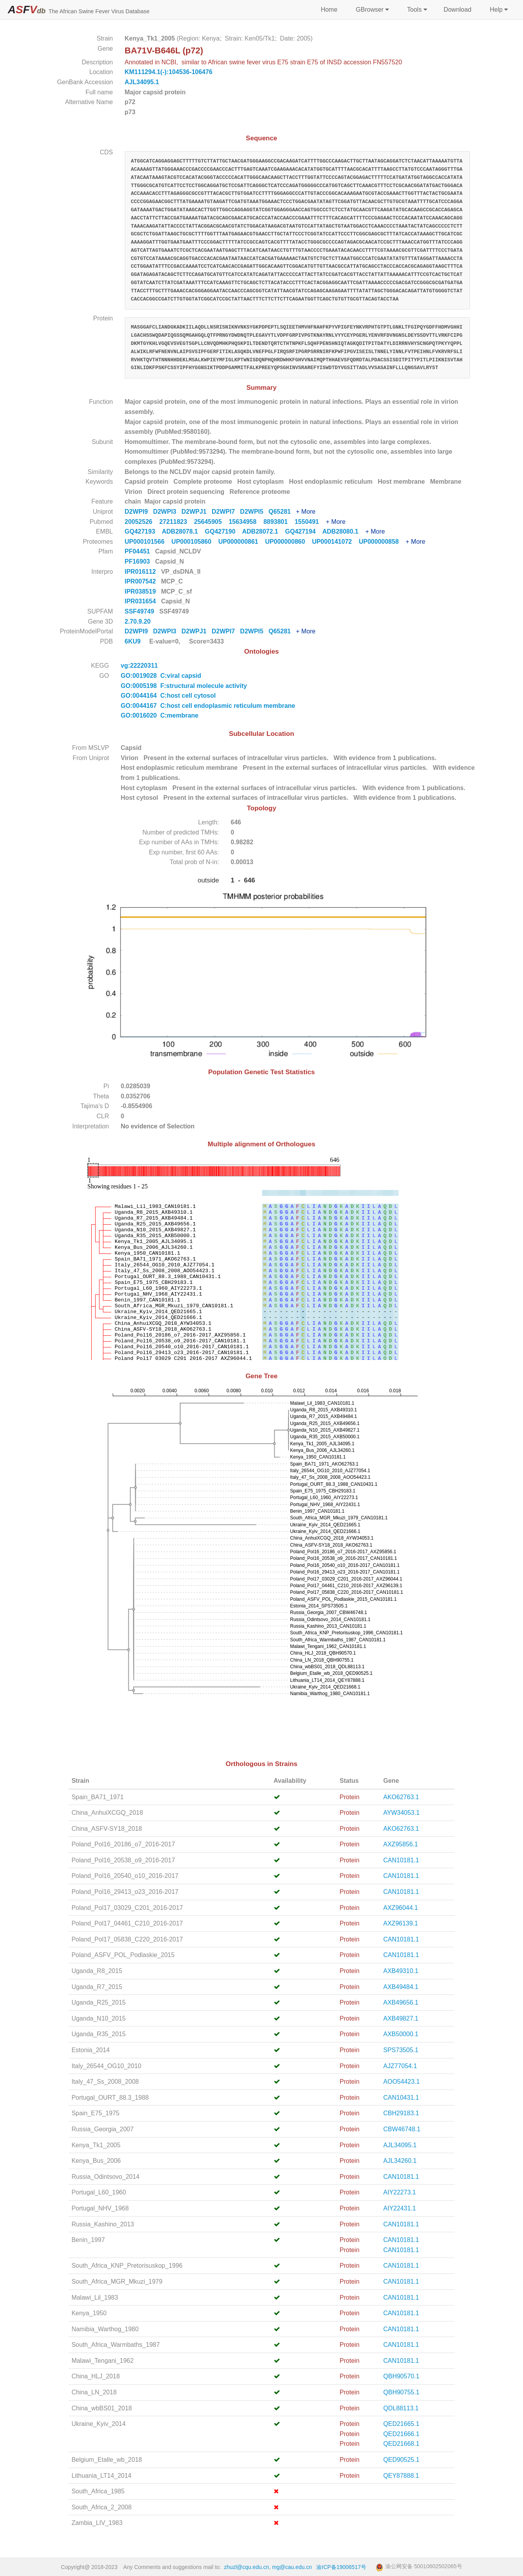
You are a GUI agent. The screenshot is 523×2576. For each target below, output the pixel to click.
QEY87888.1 (401, 2475)
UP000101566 (148, 541)
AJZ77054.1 (400, 2066)
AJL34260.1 (400, 2160)
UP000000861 (241, 541)
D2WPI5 (254, 511)
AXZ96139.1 (400, 1923)
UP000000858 (382, 541)
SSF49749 (140, 611)
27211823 (176, 521)
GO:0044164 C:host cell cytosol (168, 695)
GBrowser (371, 9)
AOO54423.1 (401, 2081)
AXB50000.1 (400, 2034)
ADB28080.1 (343, 531)
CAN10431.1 (401, 2097)
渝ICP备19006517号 (341, 2567)
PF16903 (138, 561)
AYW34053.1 (401, 1812)
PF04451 (138, 551)
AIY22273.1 (399, 2192)
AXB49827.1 (400, 2018)
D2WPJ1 (196, 511)
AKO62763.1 (401, 1797)
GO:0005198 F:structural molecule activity (184, 685)
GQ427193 (143, 531)
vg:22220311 (140, 665)
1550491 (310, 521)
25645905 (211, 521)
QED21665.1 (401, 2423)
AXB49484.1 (400, 1987)
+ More (306, 511)
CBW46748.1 (401, 2129)
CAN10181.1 (401, 1860)
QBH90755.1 (401, 2392)
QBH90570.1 (401, 2376)
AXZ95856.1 (400, 1844)
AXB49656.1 (400, 2002)
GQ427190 (223, 531)
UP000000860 (288, 541)
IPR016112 (141, 571)
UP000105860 (195, 541)
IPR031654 (141, 601)
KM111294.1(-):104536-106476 (169, 72)
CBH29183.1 (401, 2113)
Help (497, 9)
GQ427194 (303, 531)
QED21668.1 (401, 2443)
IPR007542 (141, 581)
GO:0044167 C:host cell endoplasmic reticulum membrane (208, 705)
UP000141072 (335, 541)
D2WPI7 (226, 511)
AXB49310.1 (400, 1971)
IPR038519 (141, 591)
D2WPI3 (167, 511)
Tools (416, 9)
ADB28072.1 (263, 531)
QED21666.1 (401, 2434)
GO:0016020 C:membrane (160, 715)
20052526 (142, 521)
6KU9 (133, 641)
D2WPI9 (139, 511)
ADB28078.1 (183, 531)
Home (328, 9)
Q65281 (282, 511)
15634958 (246, 521)
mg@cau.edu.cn (292, 2567)
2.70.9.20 (138, 621)
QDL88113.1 (401, 2408)
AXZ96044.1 (400, 1907)
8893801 (278, 521)
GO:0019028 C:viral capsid (161, 675)
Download (457, 9)
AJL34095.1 (142, 82)
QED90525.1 (401, 2459)
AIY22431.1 (399, 2208)
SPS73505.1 (400, 2050)
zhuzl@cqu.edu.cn (246, 2567)
